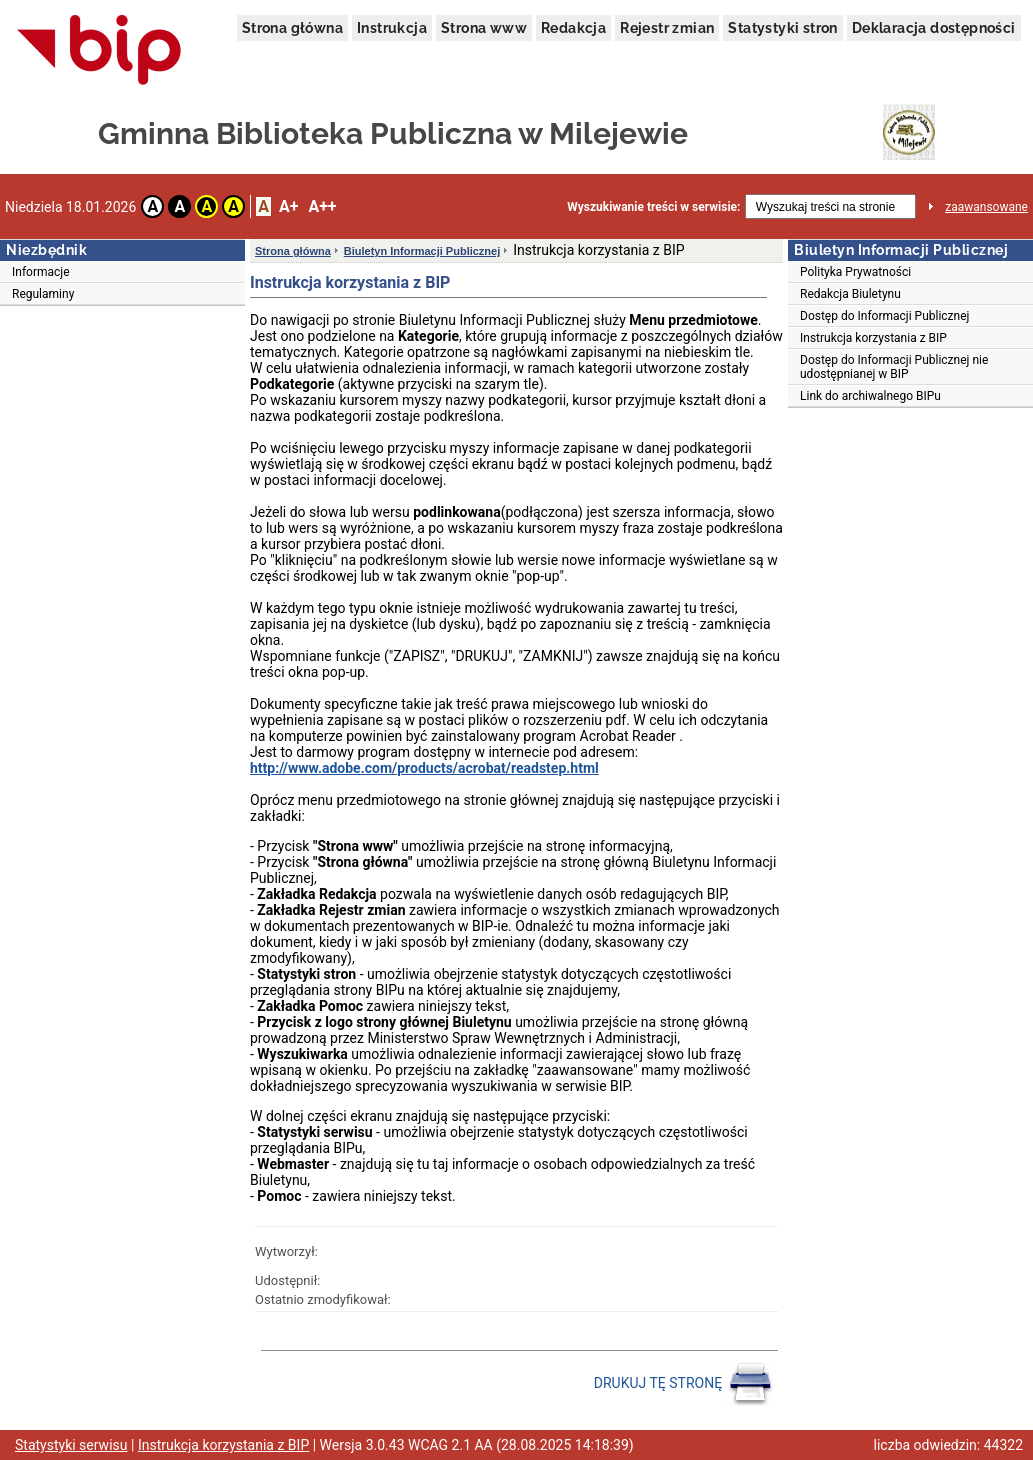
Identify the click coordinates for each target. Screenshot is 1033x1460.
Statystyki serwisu (71, 1445)
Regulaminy (43, 294)
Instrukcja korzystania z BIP (873, 338)
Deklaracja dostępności (934, 28)
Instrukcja (392, 28)
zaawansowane (986, 207)
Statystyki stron (782, 28)
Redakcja (573, 28)
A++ (322, 206)
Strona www (484, 28)
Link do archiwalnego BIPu (870, 396)
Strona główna (292, 28)
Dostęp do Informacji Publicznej (884, 316)
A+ (288, 206)
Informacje (41, 272)
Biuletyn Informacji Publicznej (422, 251)
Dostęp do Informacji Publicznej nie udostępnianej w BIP (894, 367)
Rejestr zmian (667, 28)
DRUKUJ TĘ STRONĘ (683, 1384)
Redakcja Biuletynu (850, 294)
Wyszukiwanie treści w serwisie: (653, 207)
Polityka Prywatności (855, 272)
